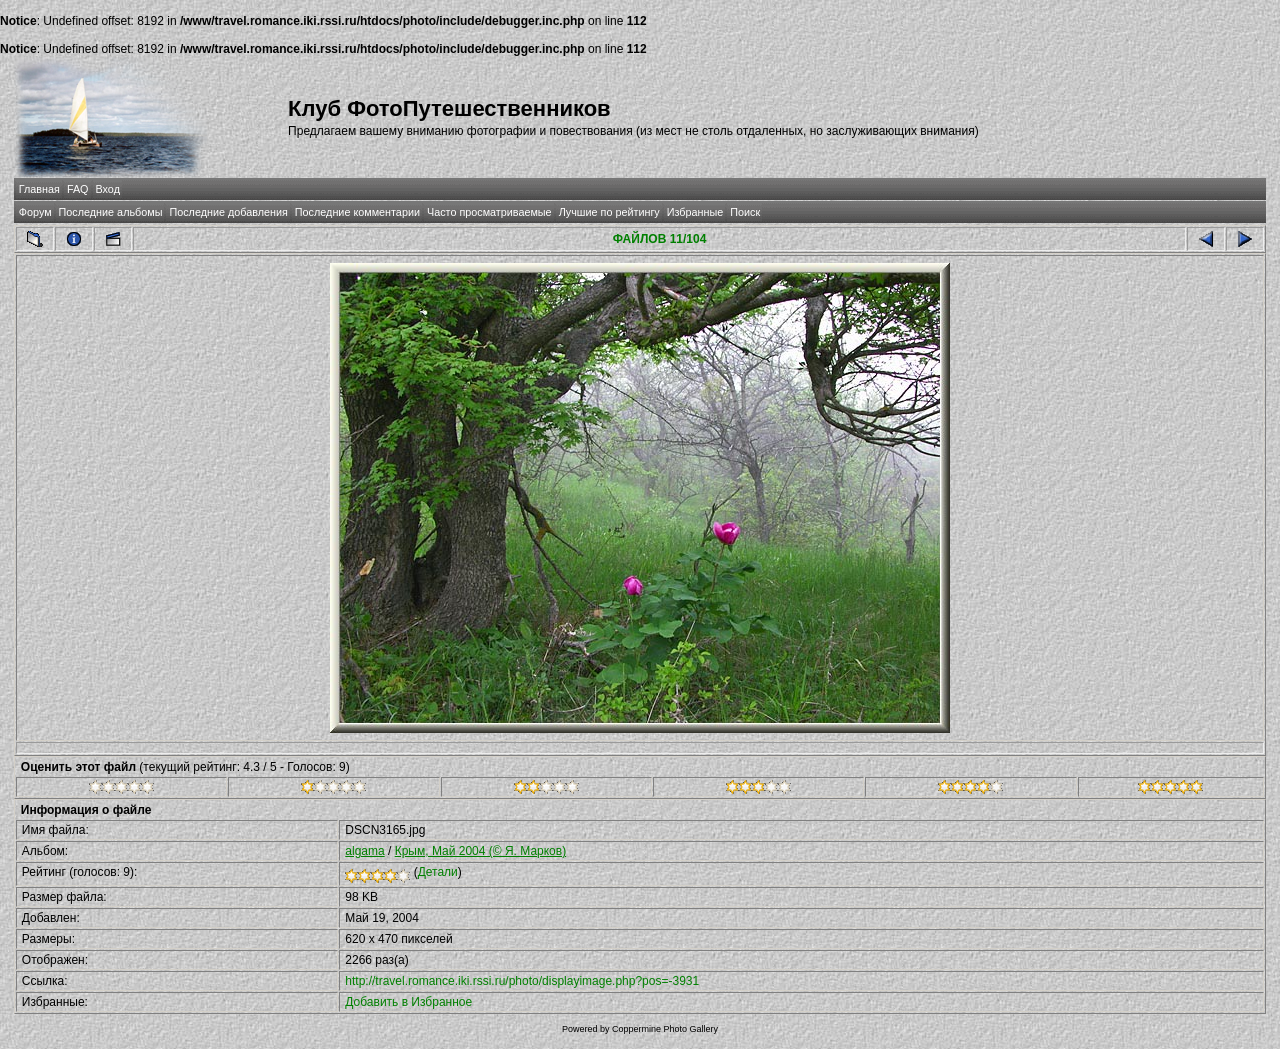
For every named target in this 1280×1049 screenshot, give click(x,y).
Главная (39, 189)
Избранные (695, 212)
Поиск (745, 212)
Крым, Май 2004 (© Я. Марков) (481, 851)
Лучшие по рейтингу (609, 212)
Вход (108, 189)
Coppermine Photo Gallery (665, 1029)
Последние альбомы (111, 212)
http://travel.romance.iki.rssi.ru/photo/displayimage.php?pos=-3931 (522, 981)
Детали (438, 872)
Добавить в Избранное (408, 1002)
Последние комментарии (357, 212)
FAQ (78, 189)
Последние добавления (228, 212)
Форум (35, 212)
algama (364, 851)
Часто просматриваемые (489, 212)
